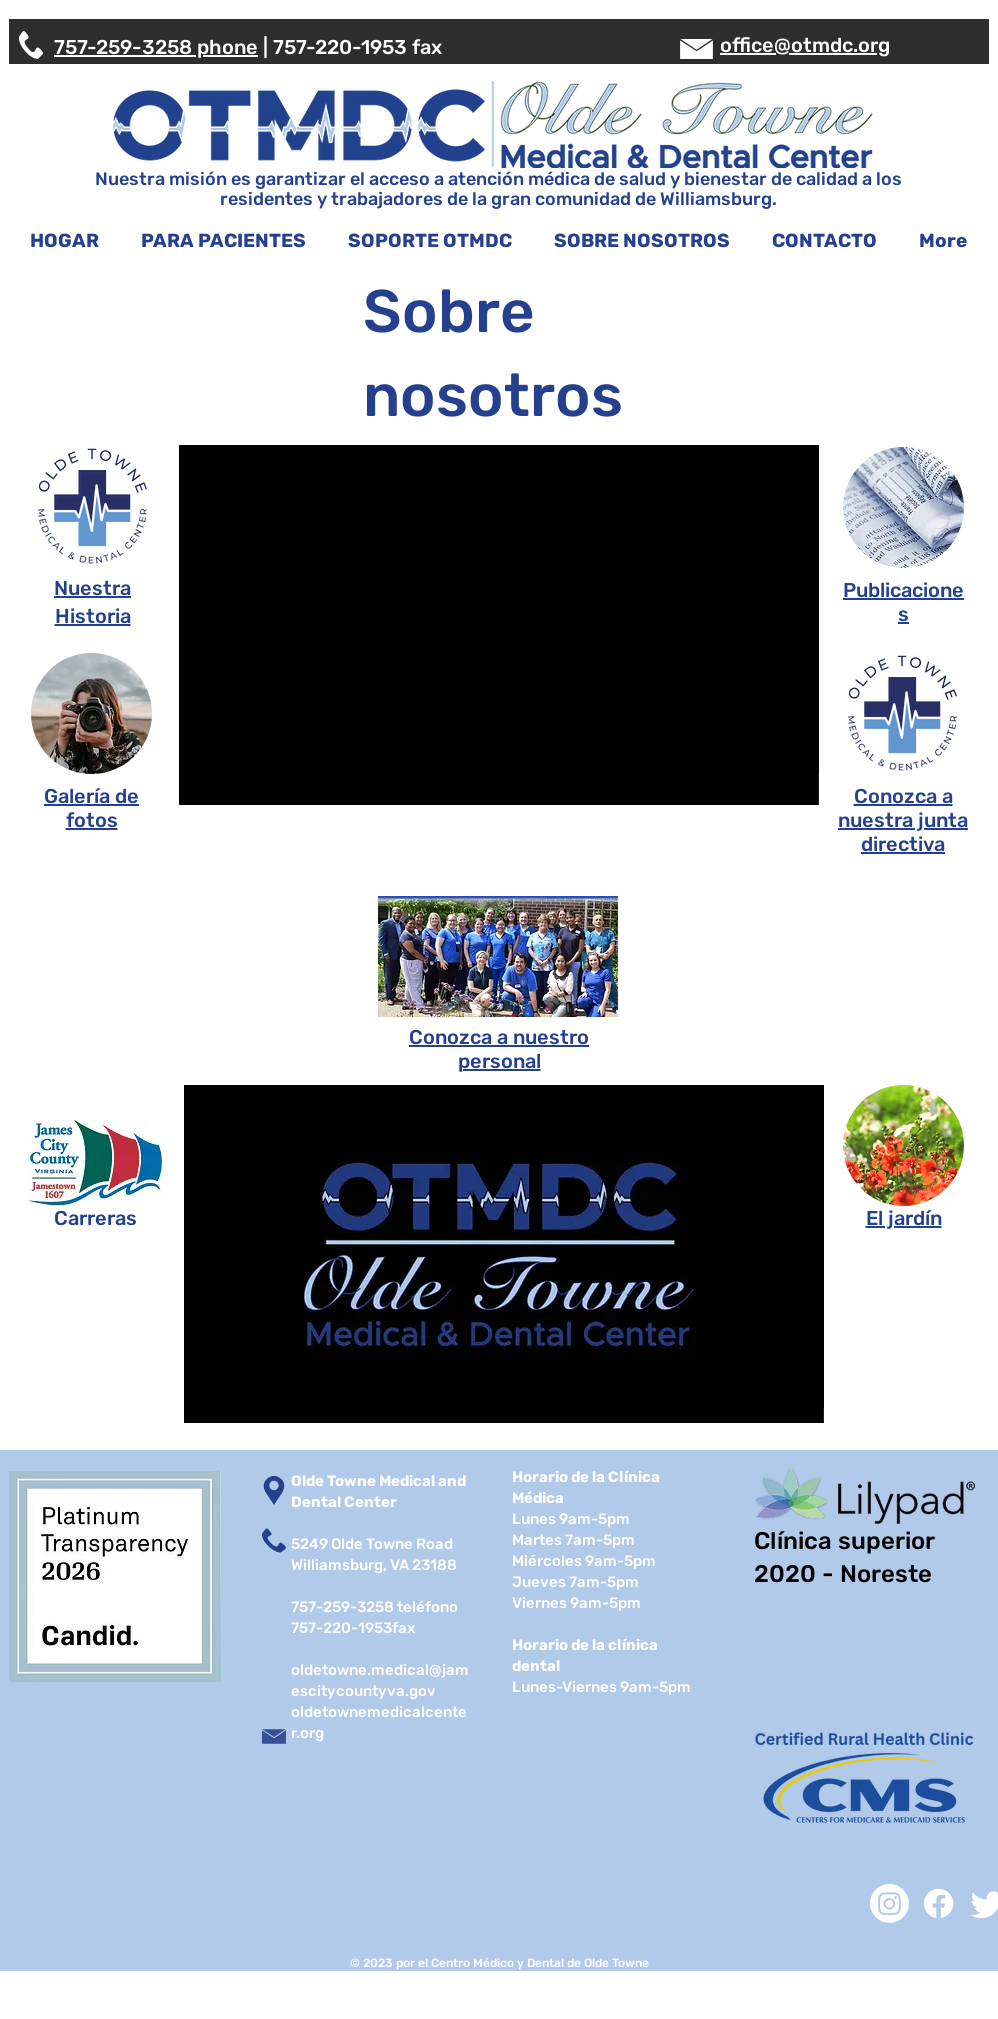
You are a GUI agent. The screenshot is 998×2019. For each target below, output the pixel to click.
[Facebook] (938, 1903)
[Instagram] (889, 1903)
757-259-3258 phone (156, 47)
